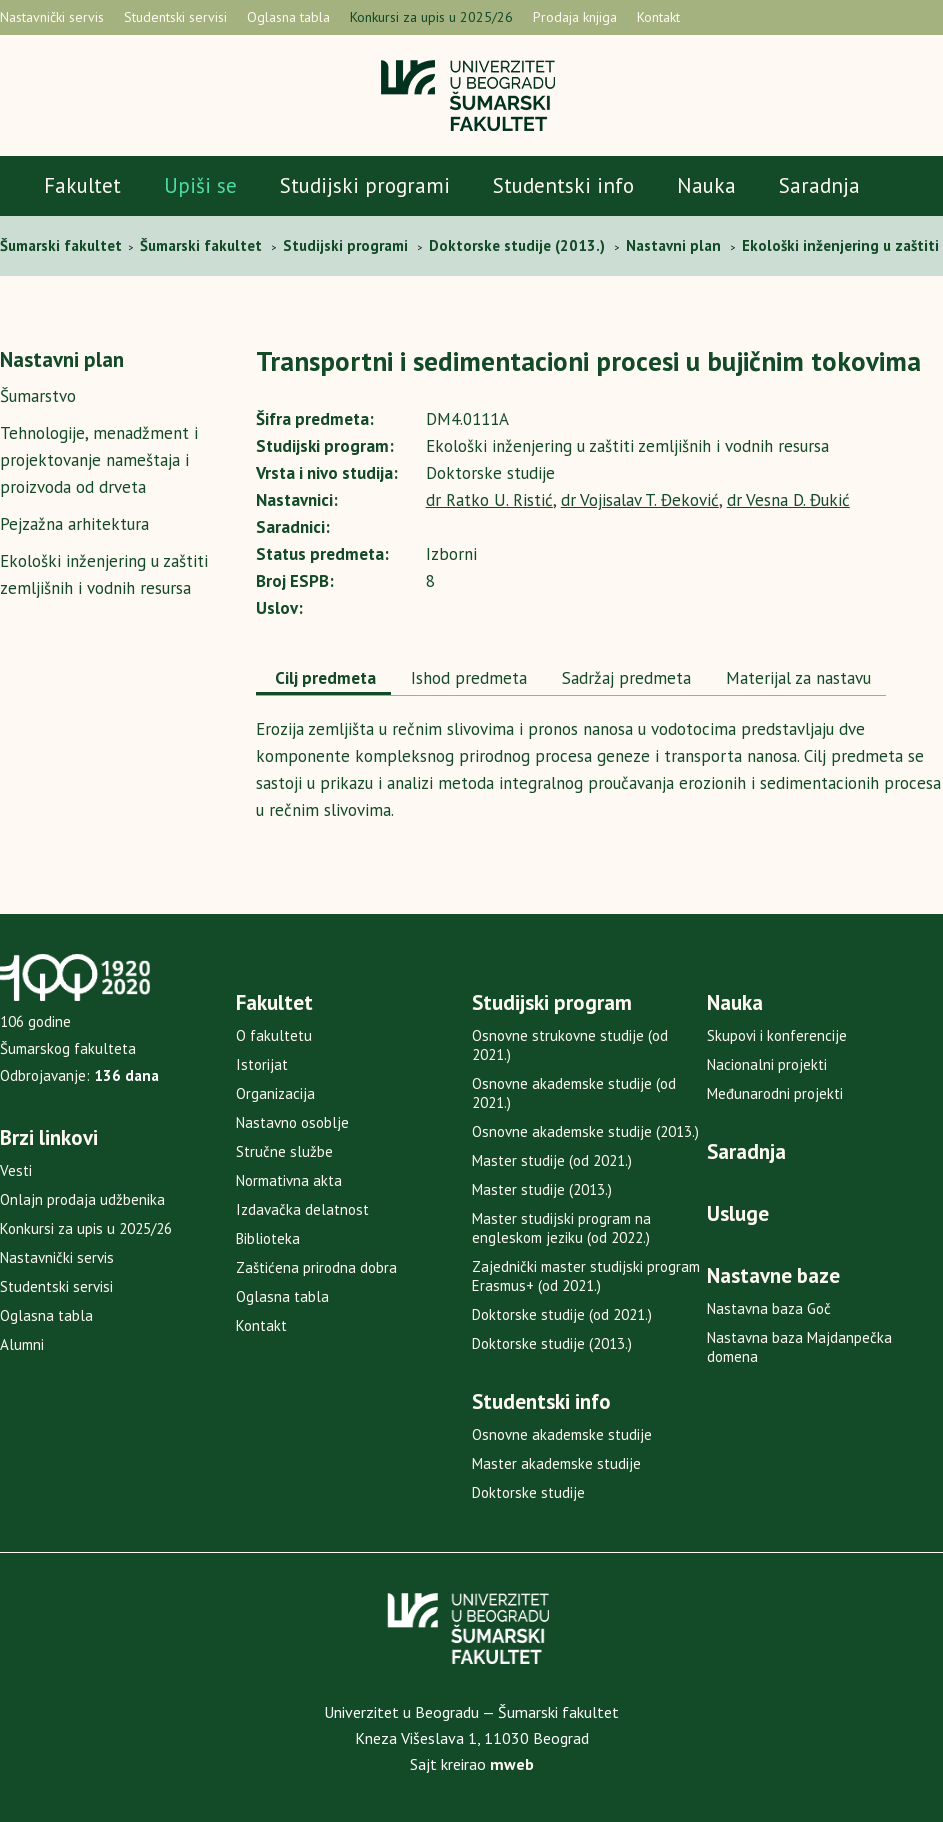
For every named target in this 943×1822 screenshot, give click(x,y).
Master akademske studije (556, 1463)
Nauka (706, 185)
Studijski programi (365, 185)
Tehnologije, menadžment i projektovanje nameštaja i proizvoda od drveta (99, 460)
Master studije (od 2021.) (552, 1160)
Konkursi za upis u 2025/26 (431, 17)
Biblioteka (268, 1238)
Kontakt (658, 17)
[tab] (323, 680)
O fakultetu (274, 1035)
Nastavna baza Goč (769, 1308)
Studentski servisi (175, 17)
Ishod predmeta (466, 678)
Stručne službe (284, 1151)
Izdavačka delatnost (302, 1209)
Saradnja (819, 185)
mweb (512, 1764)
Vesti (16, 1170)
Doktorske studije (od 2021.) (562, 1314)
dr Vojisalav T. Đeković (640, 500)
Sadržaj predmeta (624, 678)
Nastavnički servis (52, 17)
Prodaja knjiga (575, 17)
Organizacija (275, 1093)
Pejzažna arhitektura (74, 524)
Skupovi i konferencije (777, 1035)
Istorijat (262, 1064)
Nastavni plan (62, 359)
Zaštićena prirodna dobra (316, 1267)
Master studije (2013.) (542, 1189)
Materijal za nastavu (796, 678)
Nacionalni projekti (767, 1064)
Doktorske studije (528, 1492)
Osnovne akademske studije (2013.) (585, 1131)
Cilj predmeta (323, 678)
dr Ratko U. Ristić (489, 500)
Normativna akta (289, 1180)
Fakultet (82, 185)
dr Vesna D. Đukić (788, 500)
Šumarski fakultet (63, 245)
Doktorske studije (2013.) (552, 1343)
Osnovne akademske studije (562, 1434)
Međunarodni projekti (775, 1093)
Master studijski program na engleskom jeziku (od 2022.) (561, 1228)
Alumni (22, 1344)
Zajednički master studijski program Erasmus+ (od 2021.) (586, 1276)
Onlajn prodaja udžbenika (82, 1199)
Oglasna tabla (288, 17)
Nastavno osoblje (292, 1122)
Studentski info (563, 185)
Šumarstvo (38, 396)
